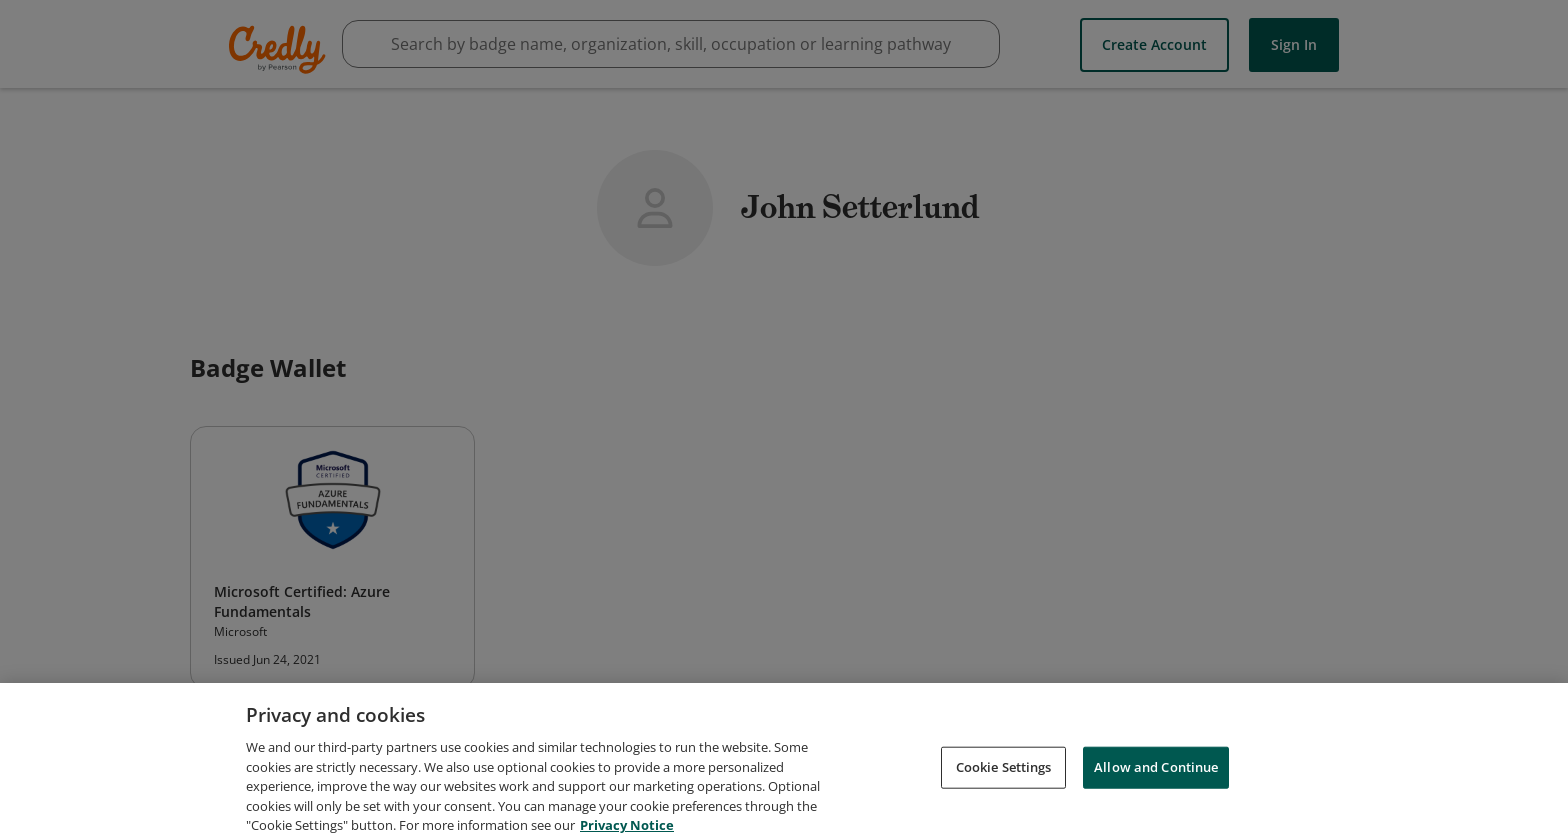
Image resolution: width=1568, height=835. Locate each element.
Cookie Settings (1004, 775)
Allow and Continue (1156, 775)
